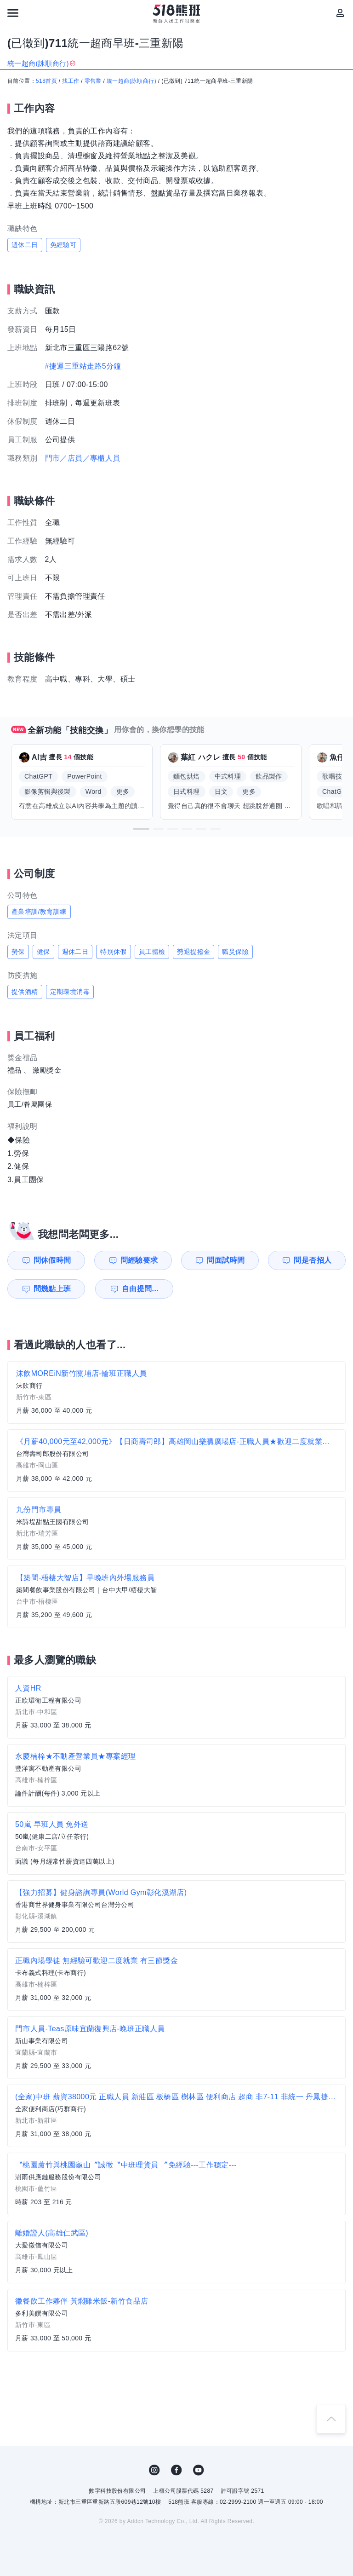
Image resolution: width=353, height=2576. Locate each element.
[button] (141, 829)
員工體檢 (152, 951)
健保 (43, 951)
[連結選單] (12, 12)
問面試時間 (226, 1260)
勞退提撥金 (193, 951)
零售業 (93, 81)
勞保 (18, 951)
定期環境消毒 (70, 991)
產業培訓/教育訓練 (39, 911)
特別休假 (113, 951)
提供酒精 (24, 991)
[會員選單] (340, 12)
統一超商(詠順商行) (131, 81)
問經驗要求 (139, 1260)
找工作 (70, 81)
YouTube (198, 2470)
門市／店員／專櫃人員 (82, 458)
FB (176, 2470)
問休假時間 (52, 1260)
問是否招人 (312, 1260)
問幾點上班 (52, 1289)
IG (154, 2470)
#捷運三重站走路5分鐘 (83, 366)
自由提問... (140, 1289)
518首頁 (46, 81)
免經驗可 (63, 244)
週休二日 (24, 244)
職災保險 (235, 951)
